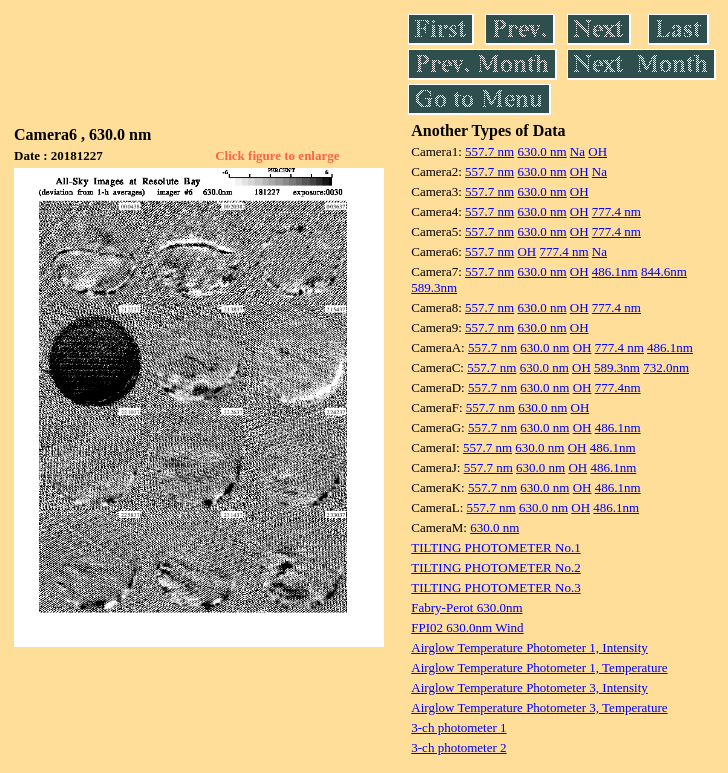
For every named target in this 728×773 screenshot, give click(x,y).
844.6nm (664, 271)
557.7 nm (489, 151)
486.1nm (615, 271)
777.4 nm (616, 211)
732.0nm (666, 367)
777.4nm (618, 387)
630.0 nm (541, 151)
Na (577, 151)
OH (597, 151)
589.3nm (434, 287)
